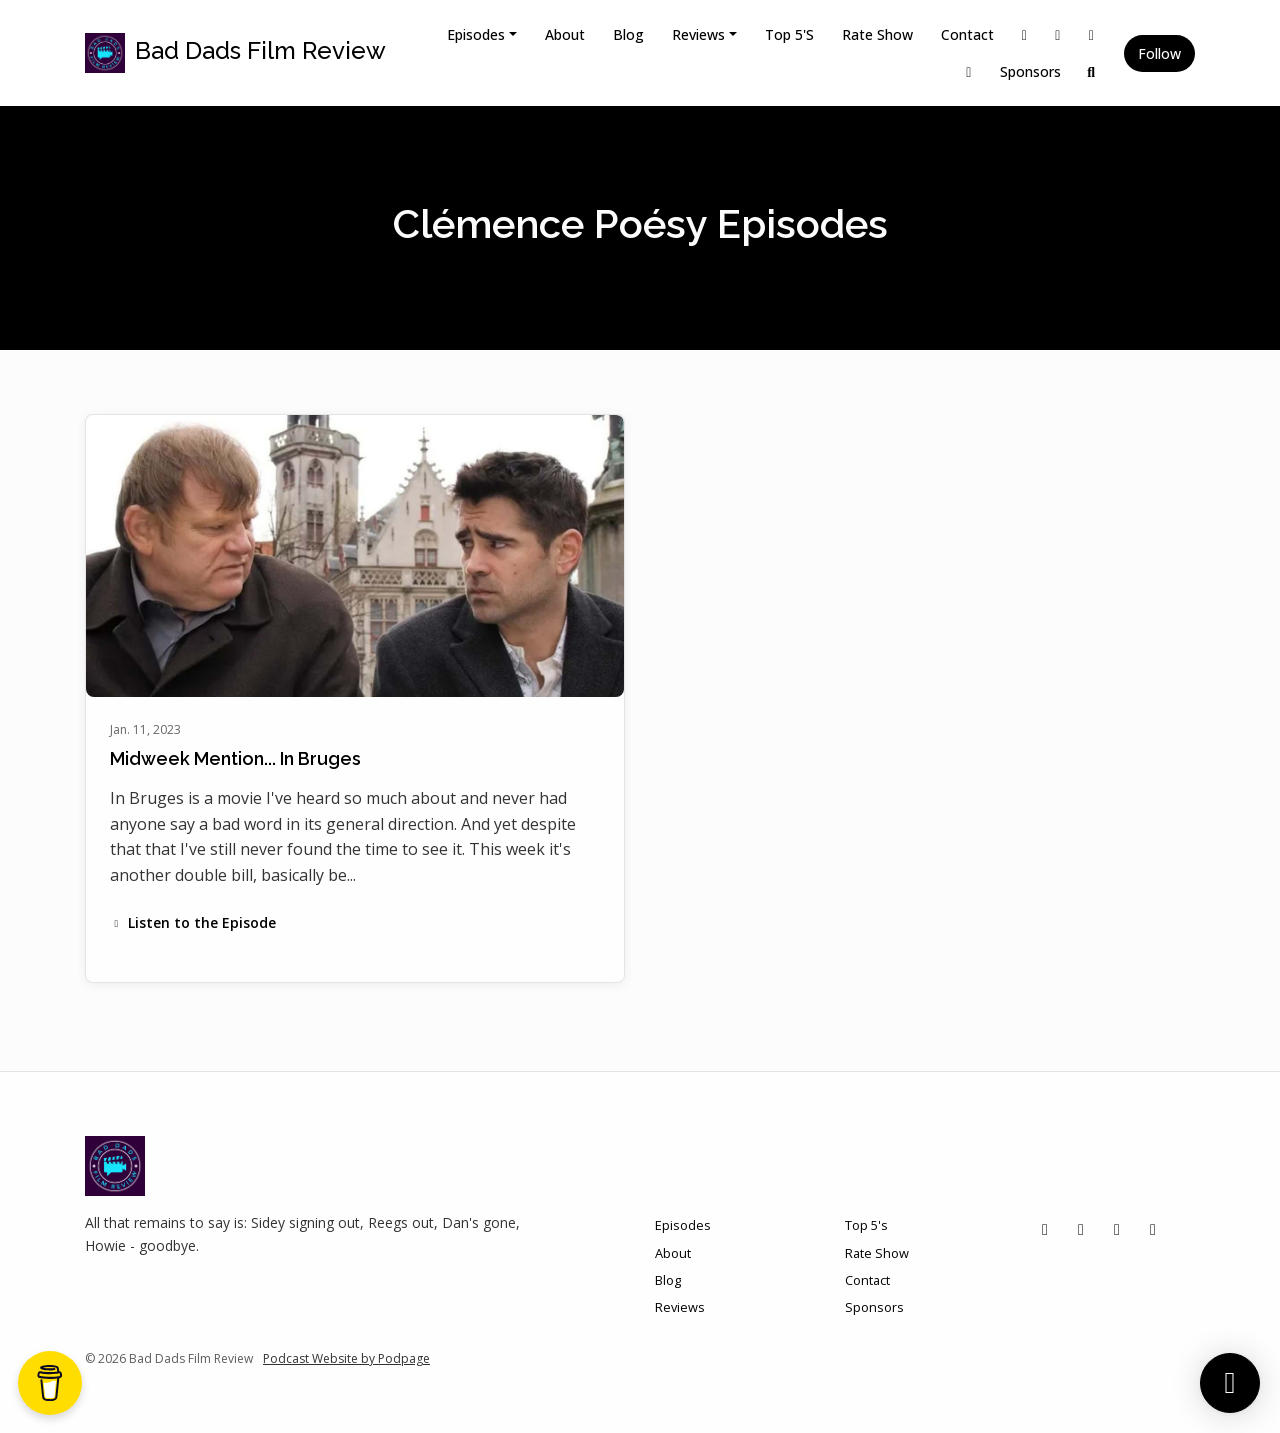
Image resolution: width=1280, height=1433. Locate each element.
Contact (967, 34)
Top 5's (789, 34)
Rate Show (877, 34)
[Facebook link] (1092, 34)
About (565, 34)
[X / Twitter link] (1025, 34)
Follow (1159, 53)
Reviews (698, 34)
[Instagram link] (1058, 34)
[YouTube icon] (1153, 1229)
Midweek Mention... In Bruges (235, 758)
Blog (628, 34)
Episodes (476, 34)
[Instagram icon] (1081, 1229)
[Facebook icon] (1117, 1229)
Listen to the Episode (193, 922)
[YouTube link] (969, 71)
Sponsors (1030, 71)
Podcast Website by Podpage (346, 1358)
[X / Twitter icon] (1045, 1229)
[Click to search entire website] (1092, 71)
